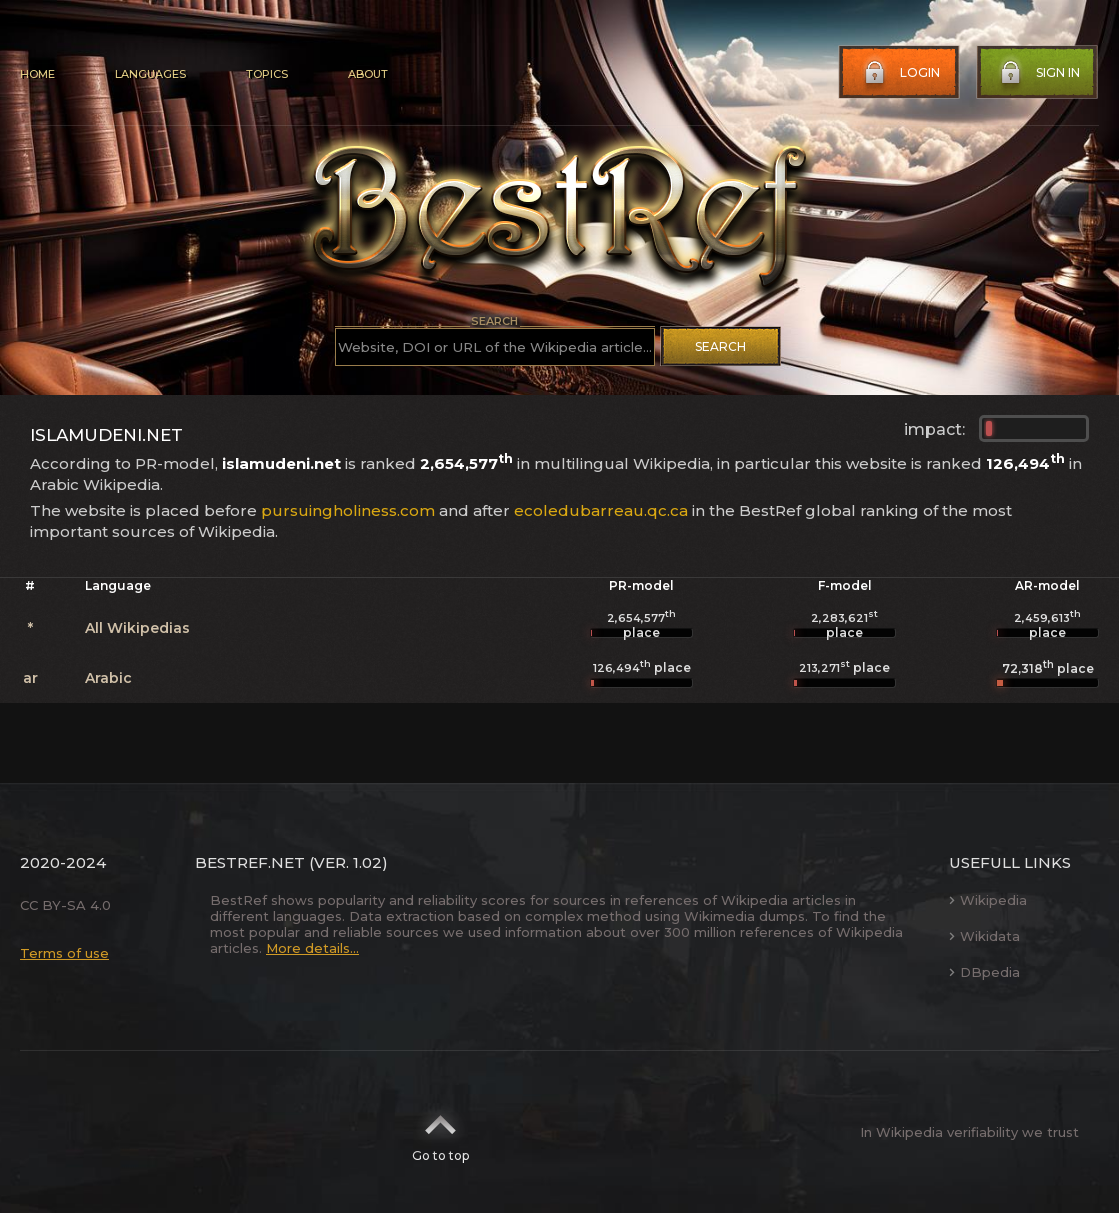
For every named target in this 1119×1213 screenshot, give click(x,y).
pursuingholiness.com (348, 510)
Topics (267, 74)
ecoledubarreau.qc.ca (601, 510)
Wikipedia (988, 900)
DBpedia (984, 972)
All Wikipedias (137, 628)
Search (720, 346)
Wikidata (984, 936)
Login (900, 73)
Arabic (108, 678)
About (368, 74)
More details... (312, 948)
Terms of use (64, 953)
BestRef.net (250, 862)
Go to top (440, 1132)
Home (37, 74)
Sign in (1038, 73)
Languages (150, 74)
